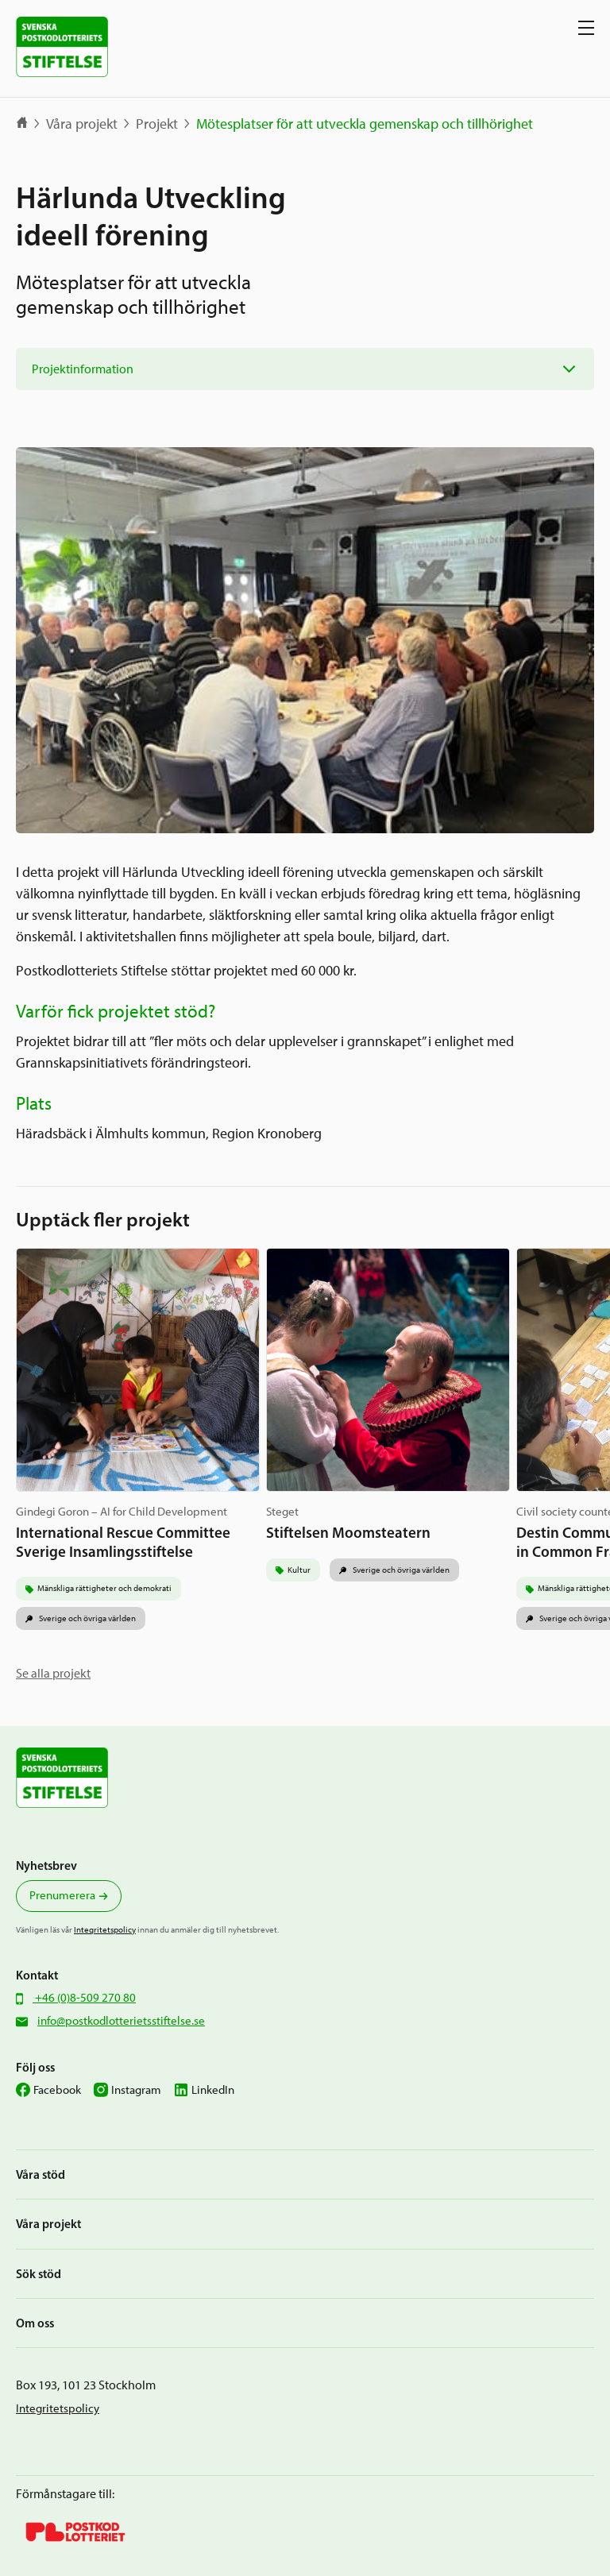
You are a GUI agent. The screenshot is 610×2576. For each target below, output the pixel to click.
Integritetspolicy (105, 1929)
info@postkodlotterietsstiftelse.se (121, 2021)
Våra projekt (82, 124)
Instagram (136, 2090)
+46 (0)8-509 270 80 (84, 1998)
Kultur (299, 1569)
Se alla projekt (53, 1673)
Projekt (157, 124)
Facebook (57, 2090)
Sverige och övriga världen (86, 1618)
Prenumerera (62, 1895)
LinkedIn (212, 2090)
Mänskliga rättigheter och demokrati (104, 1587)
